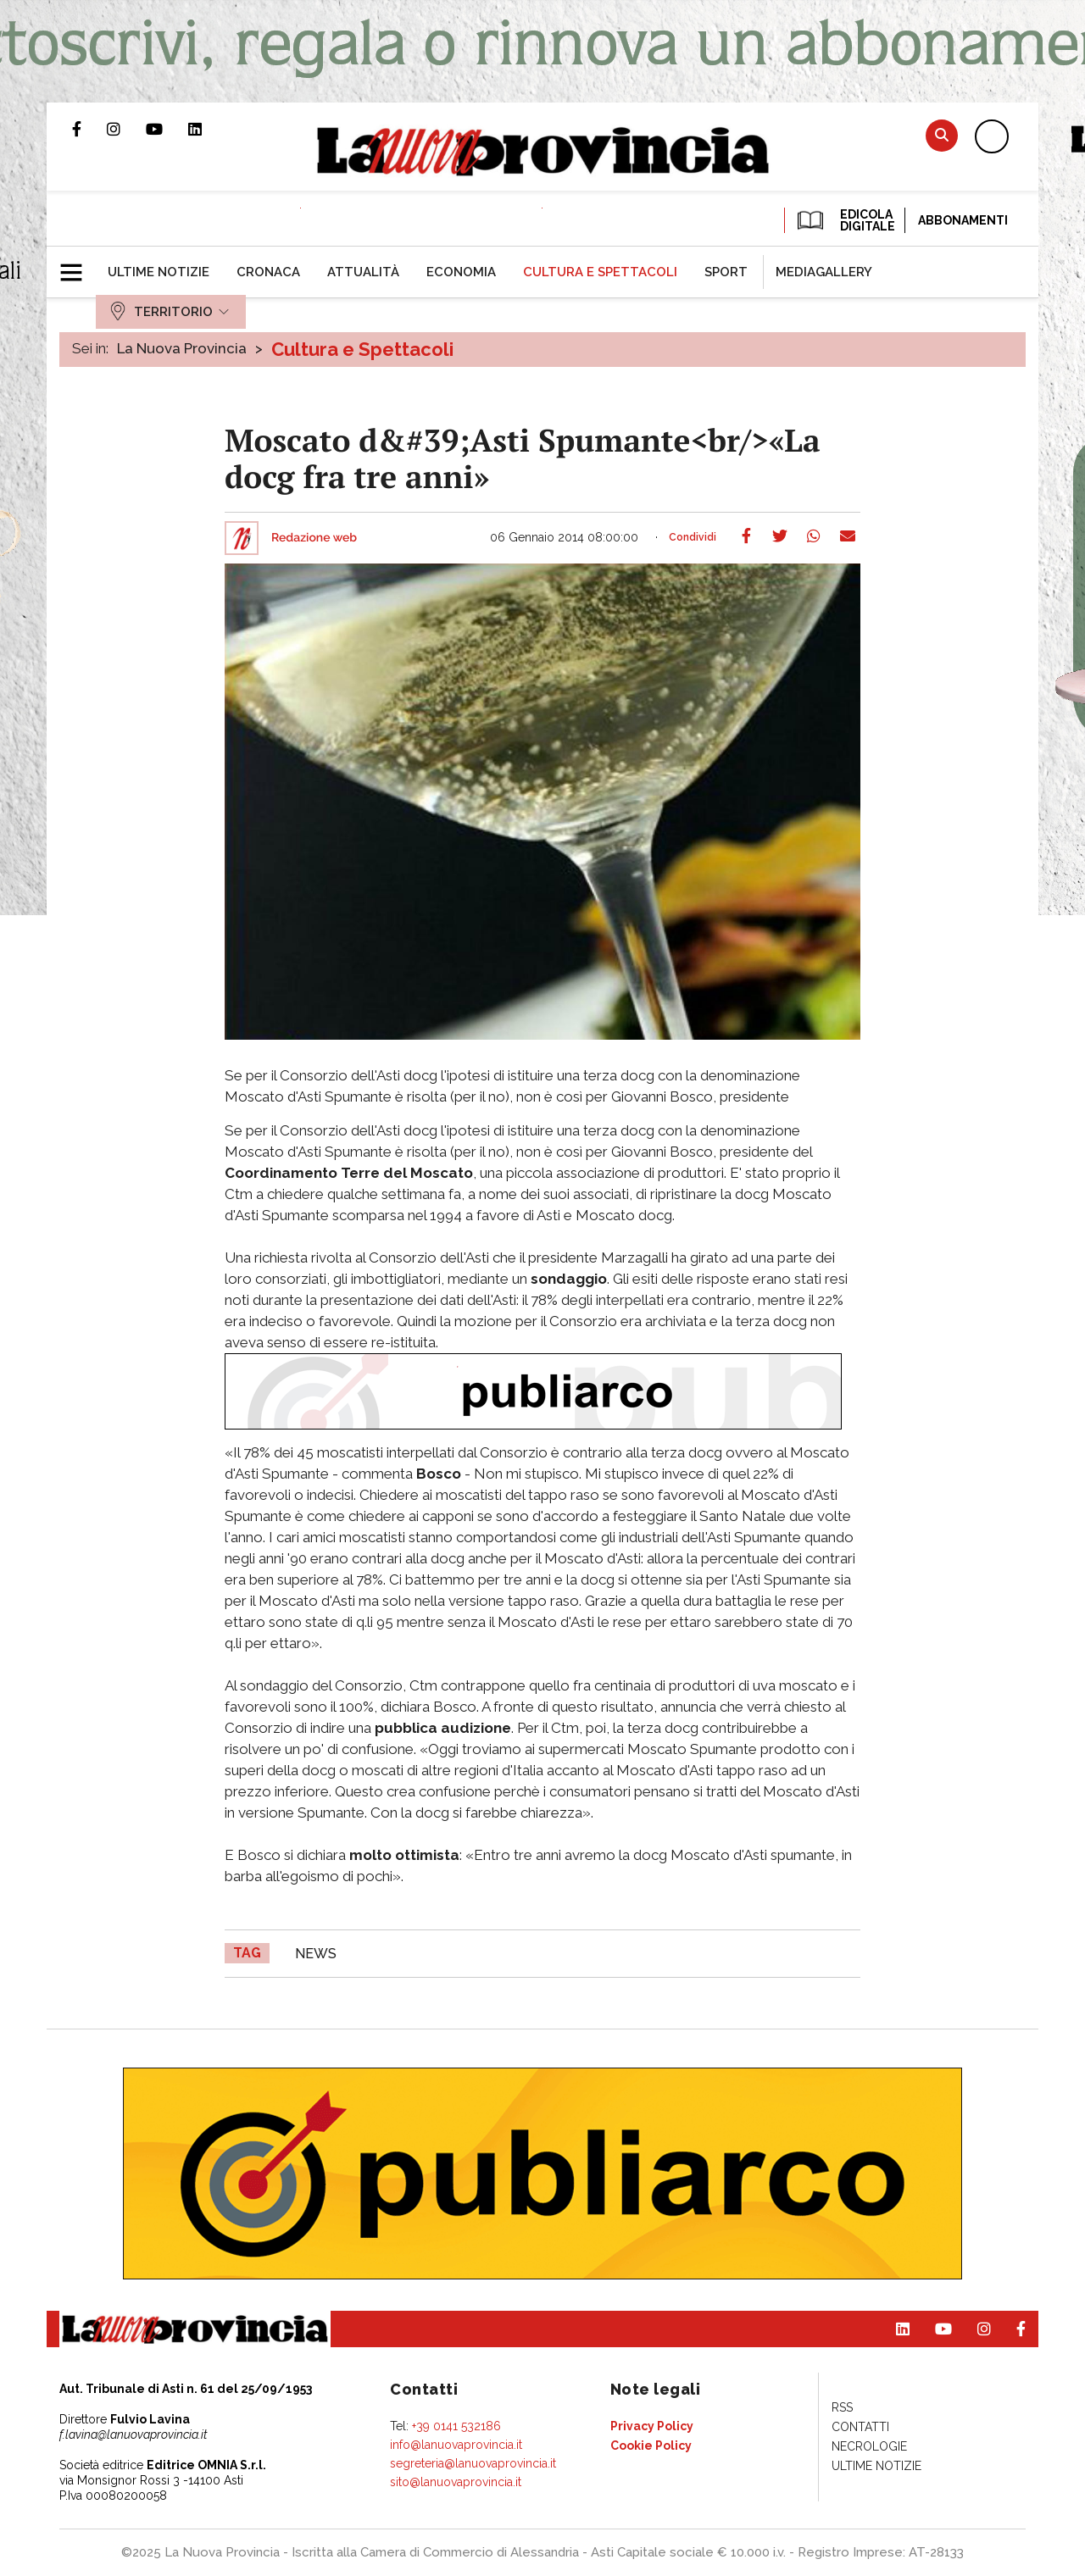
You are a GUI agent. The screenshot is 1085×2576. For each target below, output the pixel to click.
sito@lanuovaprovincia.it (455, 2482)
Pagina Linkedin (207, 128)
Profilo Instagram (126, 128)
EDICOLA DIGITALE (845, 220)
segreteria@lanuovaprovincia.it (473, 2463)
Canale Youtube (167, 128)
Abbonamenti (963, 220)
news (316, 1954)
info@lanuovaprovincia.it (456, 2444)
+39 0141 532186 (456, 2426)
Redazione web (314, 538)
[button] (77, 265)
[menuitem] (158, 272)
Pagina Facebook (89, 128)
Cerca (942, 135)
